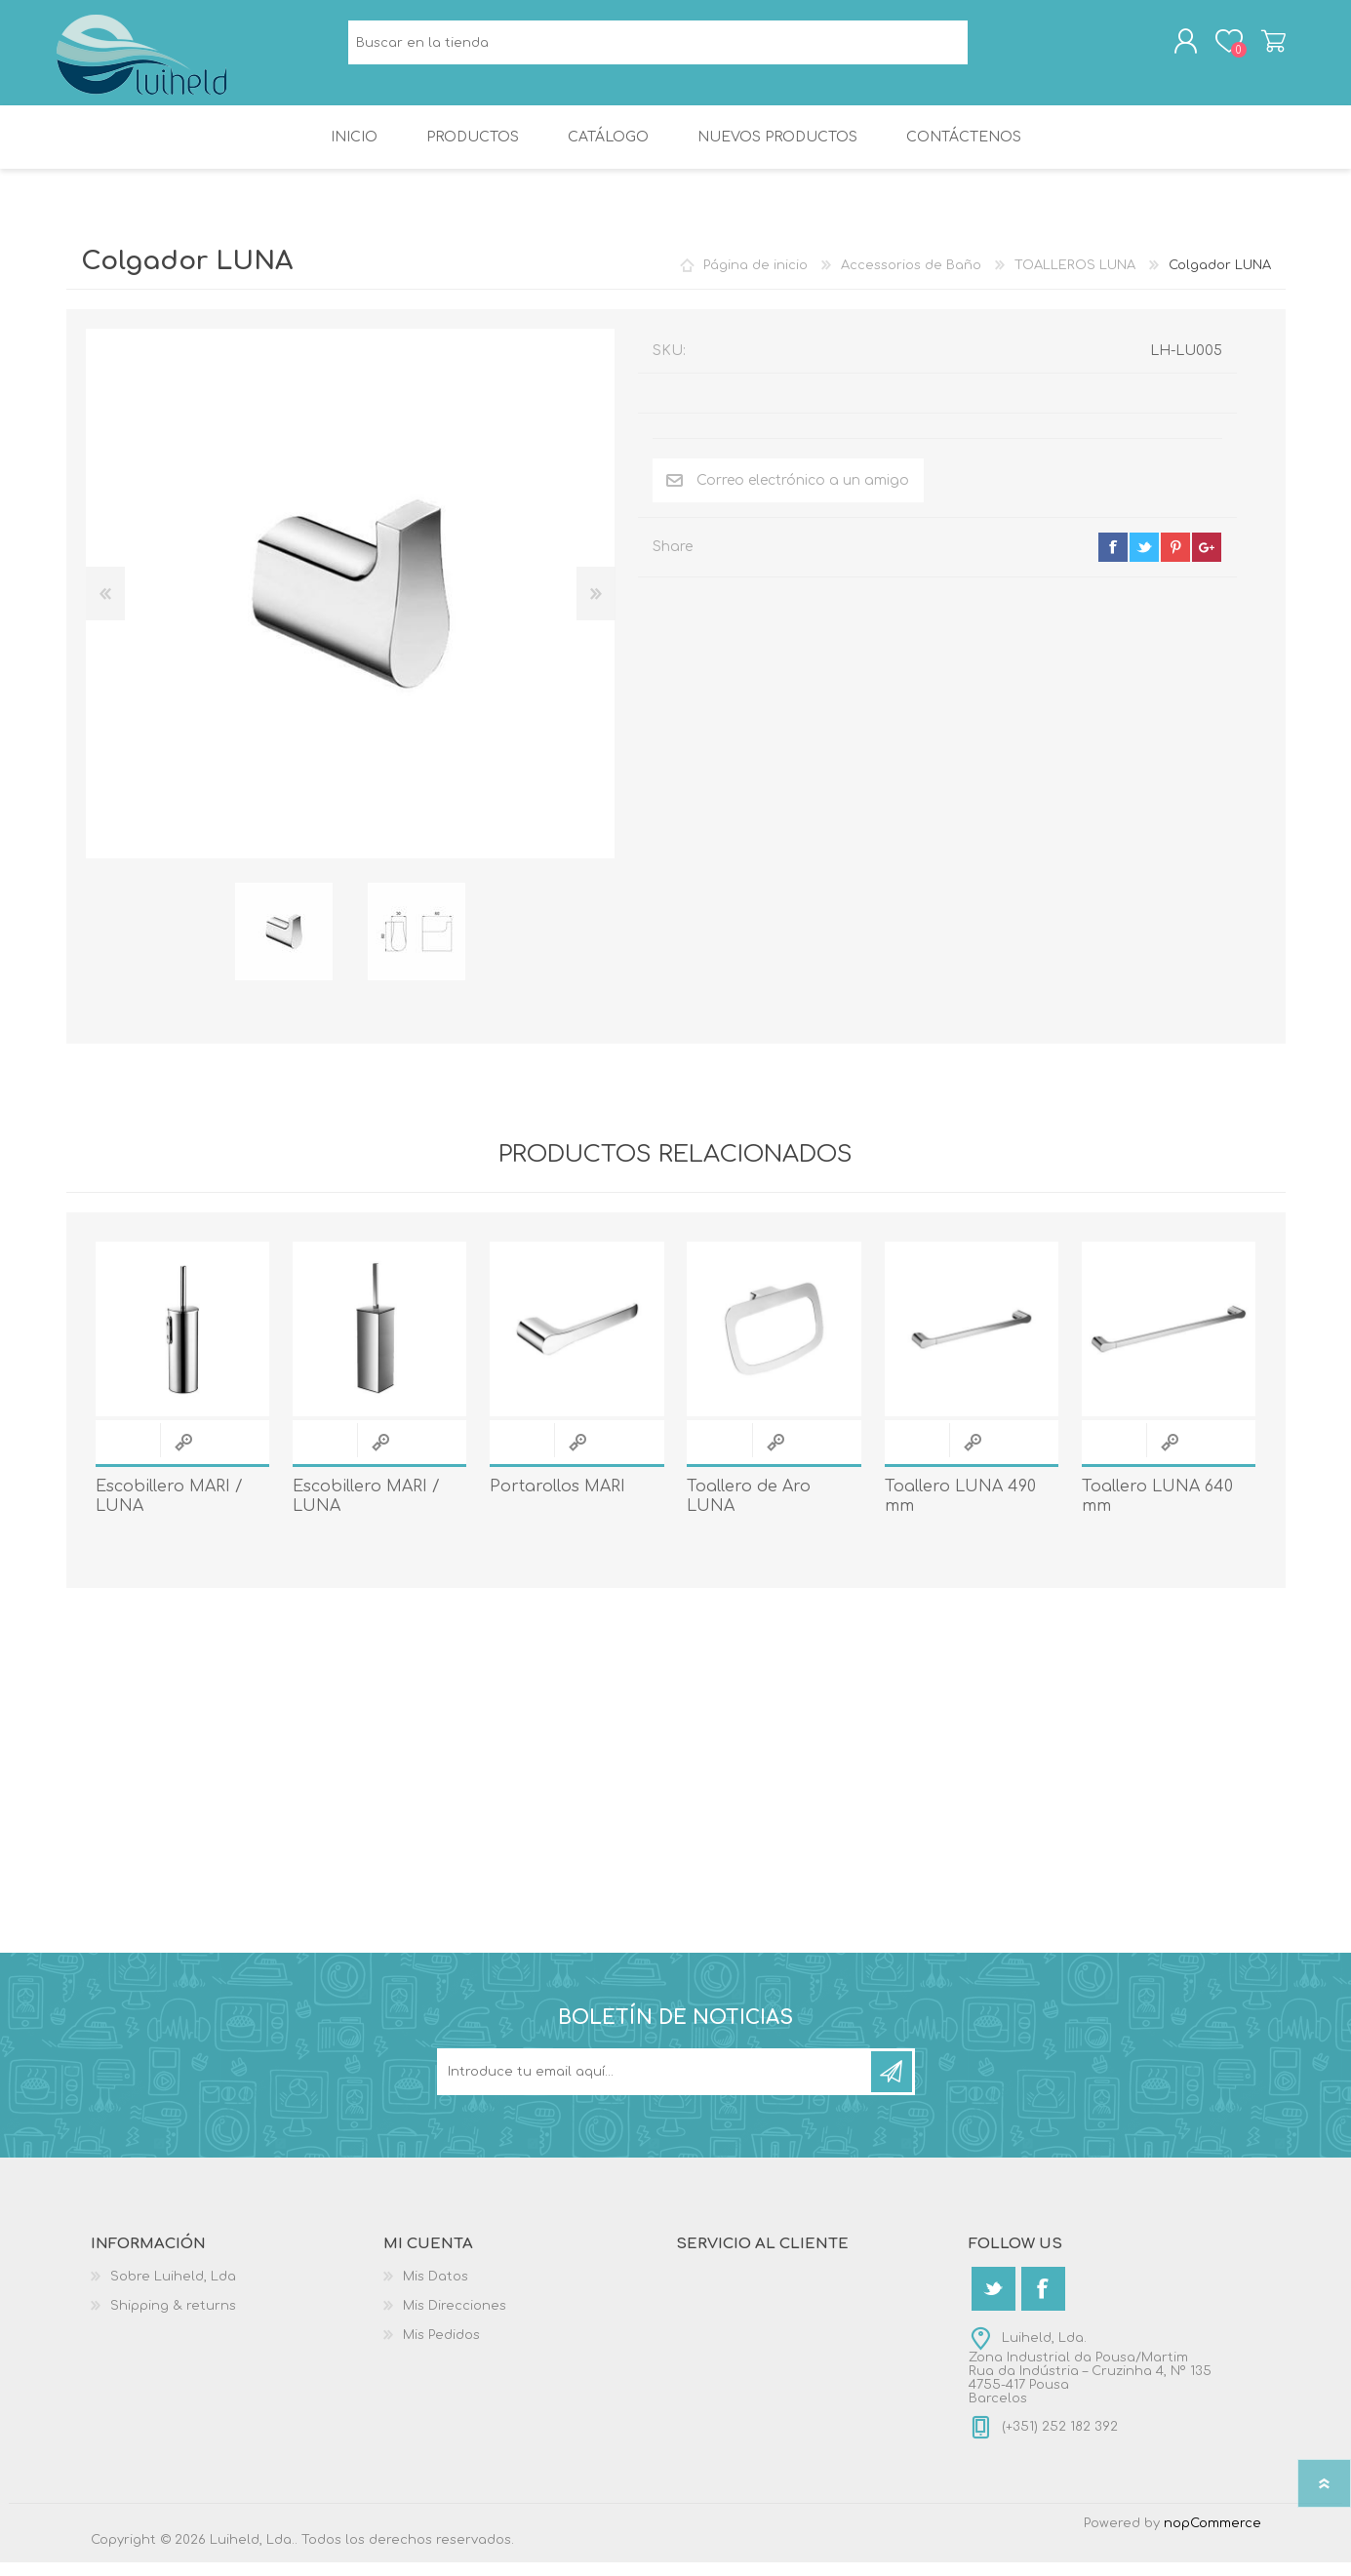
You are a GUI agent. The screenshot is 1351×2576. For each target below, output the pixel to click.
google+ (1206, 560)
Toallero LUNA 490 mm (960, 1510)
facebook (1113, 560)
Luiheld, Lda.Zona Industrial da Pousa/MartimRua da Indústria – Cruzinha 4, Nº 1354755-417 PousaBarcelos (1090, 2382)
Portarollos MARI (557, 1500)
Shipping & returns (173, 2319)
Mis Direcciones (454, 2319)
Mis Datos (435, 2290)
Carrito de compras (1264, 47)
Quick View (183, 1456)
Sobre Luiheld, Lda (173, 2290)
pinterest (1175, 560)
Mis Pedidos (441, 2349)
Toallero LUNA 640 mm (1157, 1510)
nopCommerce (1212, 2537)
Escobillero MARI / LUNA (169, 1510)
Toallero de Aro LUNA (749, 1510)
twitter (1144, 560)
